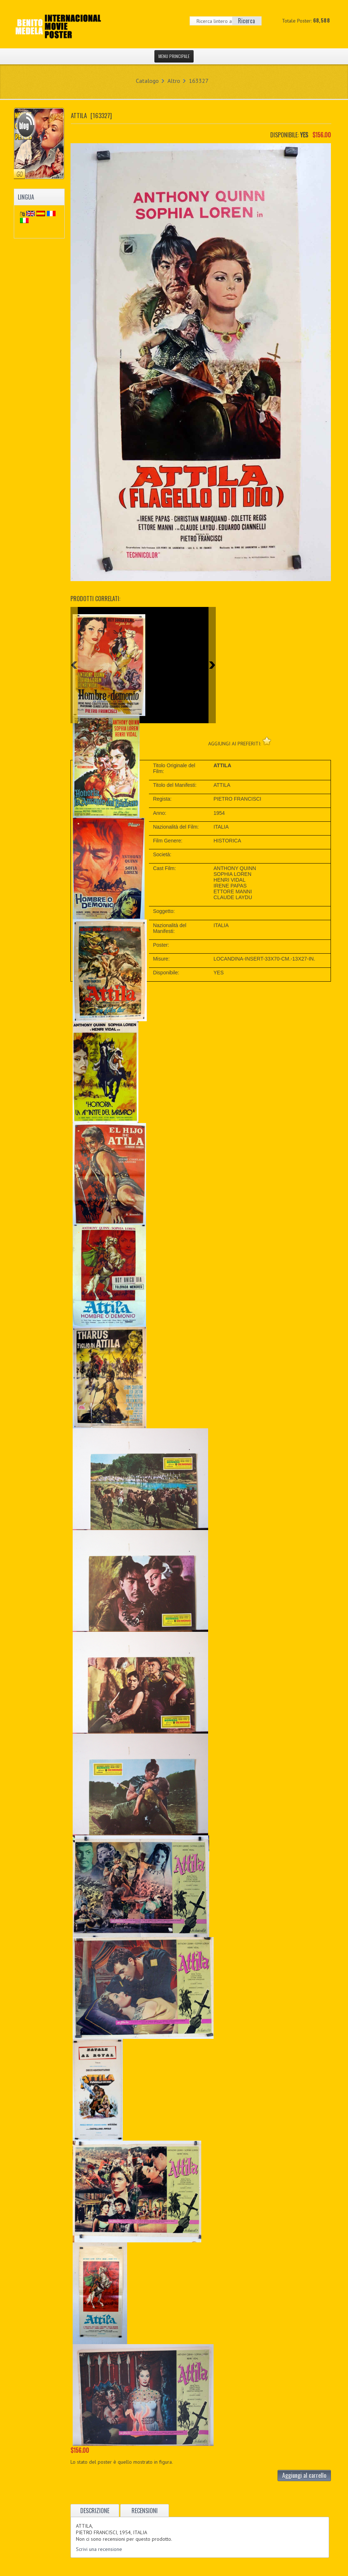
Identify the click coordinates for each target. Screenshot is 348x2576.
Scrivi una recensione (99, 2549)
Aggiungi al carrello (304, 2475)
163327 (199, 80)
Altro (173, 80)
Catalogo (147, 80)
